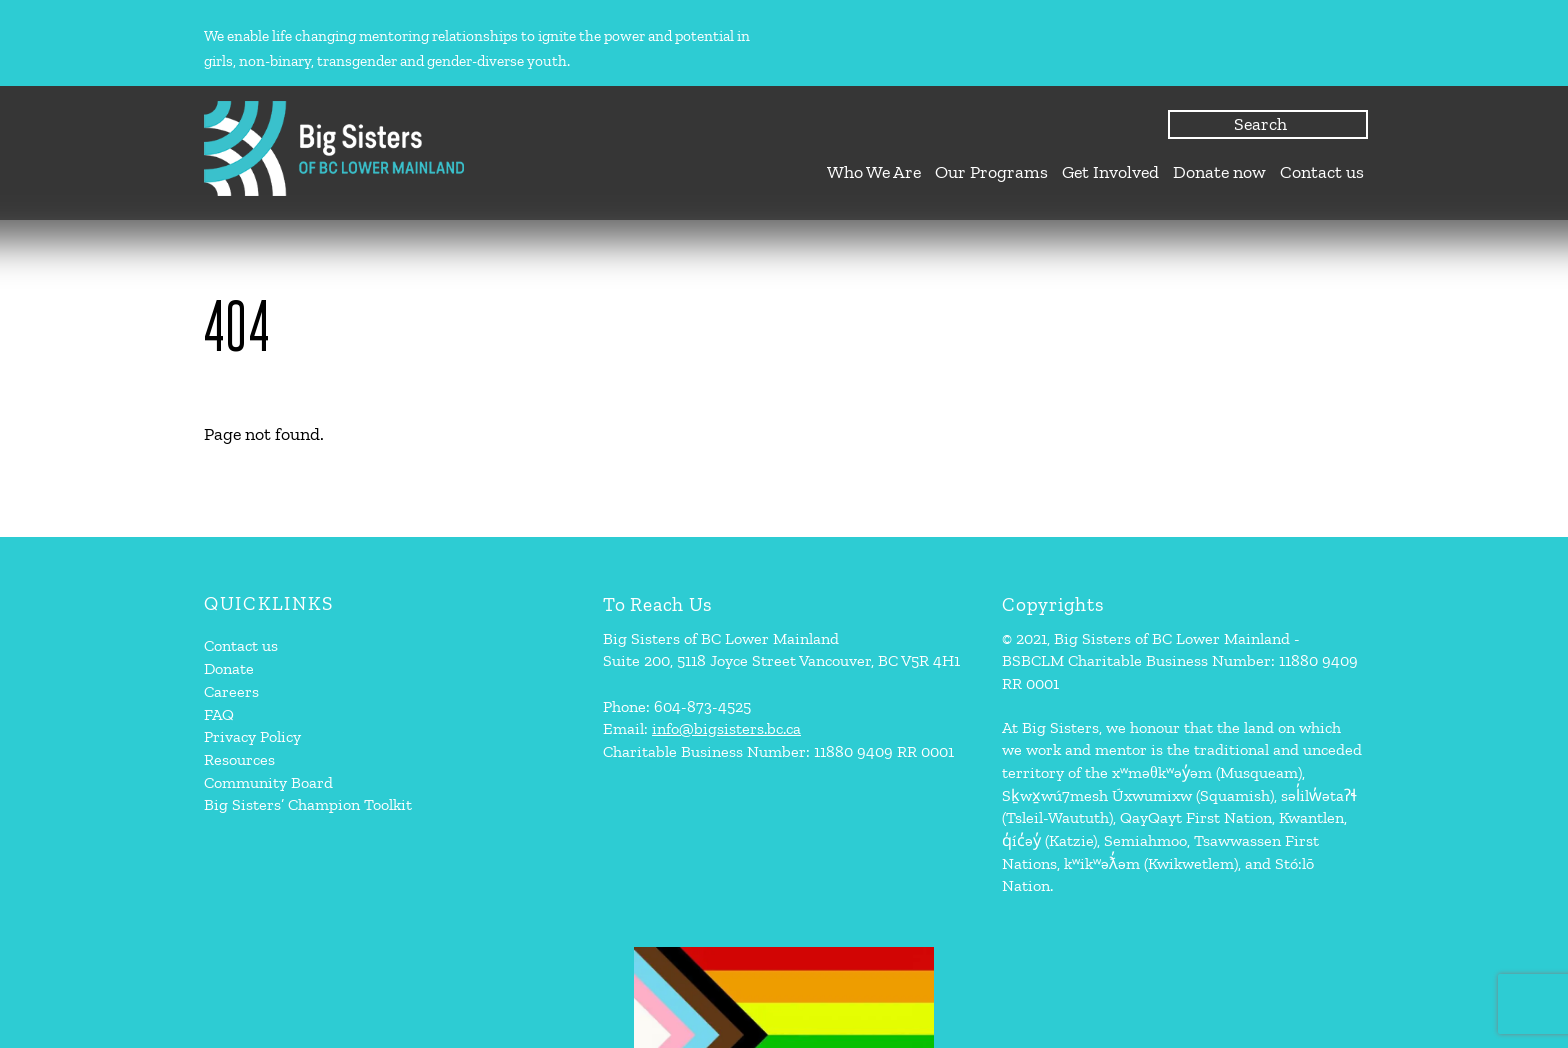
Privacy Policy (252, 736)
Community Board (268, 782)
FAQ (219, 714)
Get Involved (1110, 172)
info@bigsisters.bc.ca (726, 728)
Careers (231, 691)
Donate (229, 668)
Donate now (1219, 172)
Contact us (1322, 172)
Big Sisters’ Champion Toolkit (308, 804)
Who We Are (874, 172)
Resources (239, 759)
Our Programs (991, 172)
